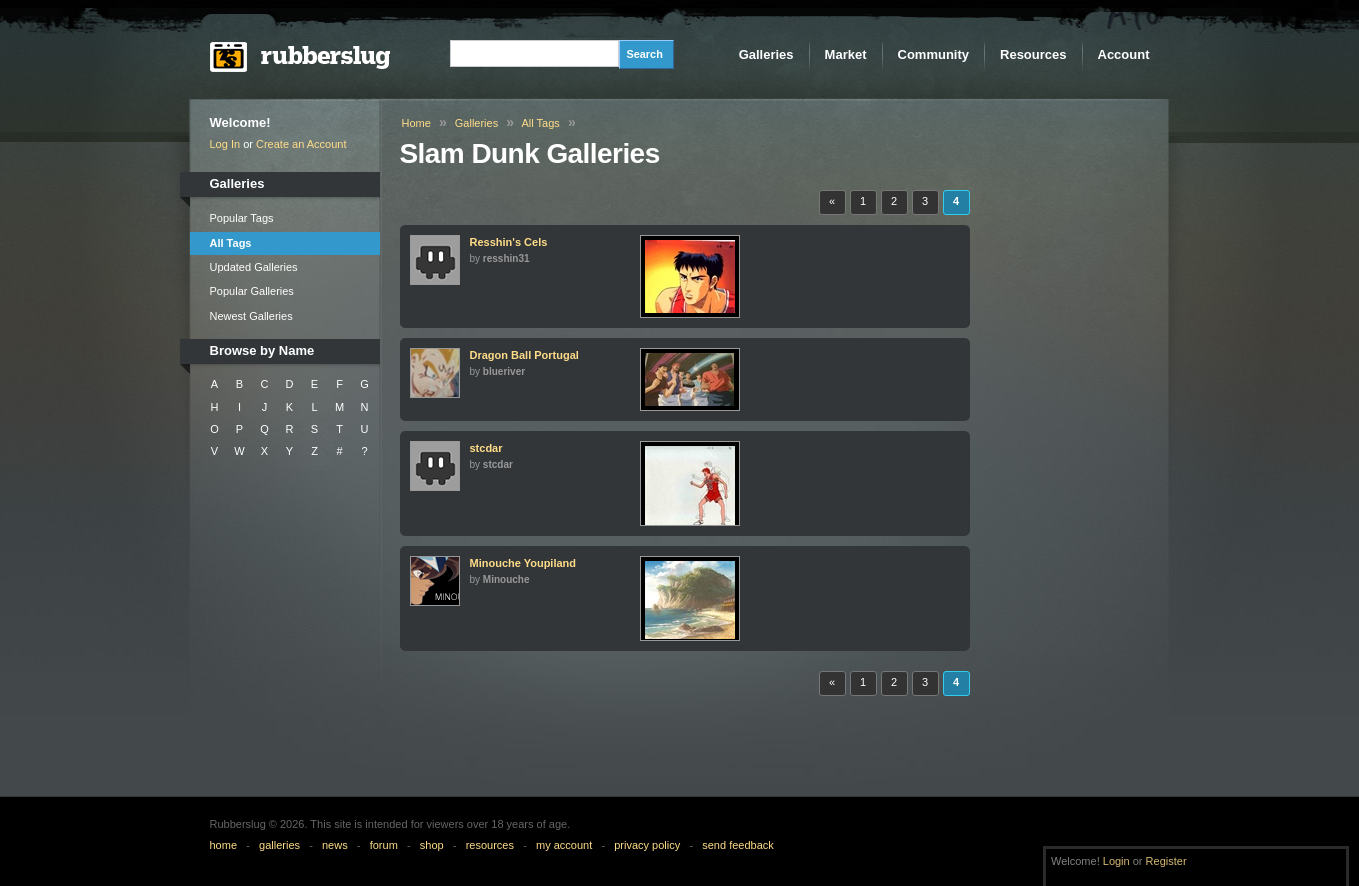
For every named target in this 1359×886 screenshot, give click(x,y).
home (224, 845)
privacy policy (647, 845)
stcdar (486, 448)
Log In (225, 144)
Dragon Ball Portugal (524, 355)
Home (416, 123)
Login (1116, 861)
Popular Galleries (252, 291)
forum (384, 845)
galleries (279, 845)
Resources (1033, 54)
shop (432, 845)
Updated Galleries (254, 267)
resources (490, 845)
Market (846, 54)
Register (1166, 861)
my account (564, 845)
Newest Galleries (251, 316)
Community (934, 54)
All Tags (231, 243)
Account (1124, 54)
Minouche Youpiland (523, 563)
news (335, 845)
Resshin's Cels (509, 242)
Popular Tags (242, 218)
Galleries (766, 54)
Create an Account (301, 144)
